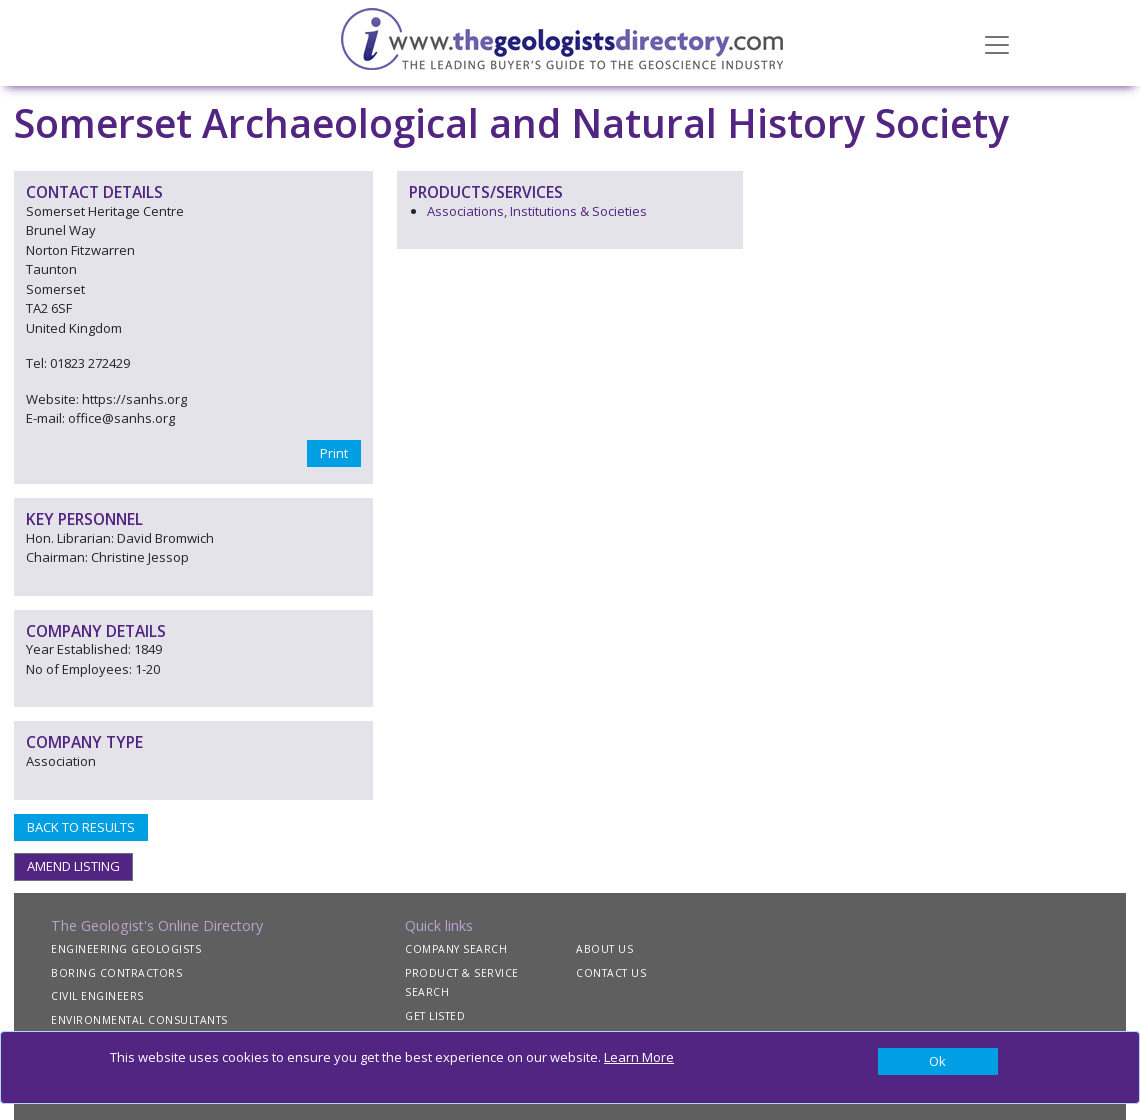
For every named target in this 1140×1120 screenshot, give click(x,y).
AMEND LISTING (73, 866)
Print (334, 453)
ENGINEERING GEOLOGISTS (126, 949)
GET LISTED (435, 1016)
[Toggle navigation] (997, 43)
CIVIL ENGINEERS (97, 996)
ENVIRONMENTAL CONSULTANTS (139, 1020)
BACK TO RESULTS (81, 827)
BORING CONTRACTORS (116, 973)
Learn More (639, 1057)
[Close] (938, 1062)
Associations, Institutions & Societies (537, 211)
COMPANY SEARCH (456, 949)
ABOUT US (604, 949)
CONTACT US (611, 973)
